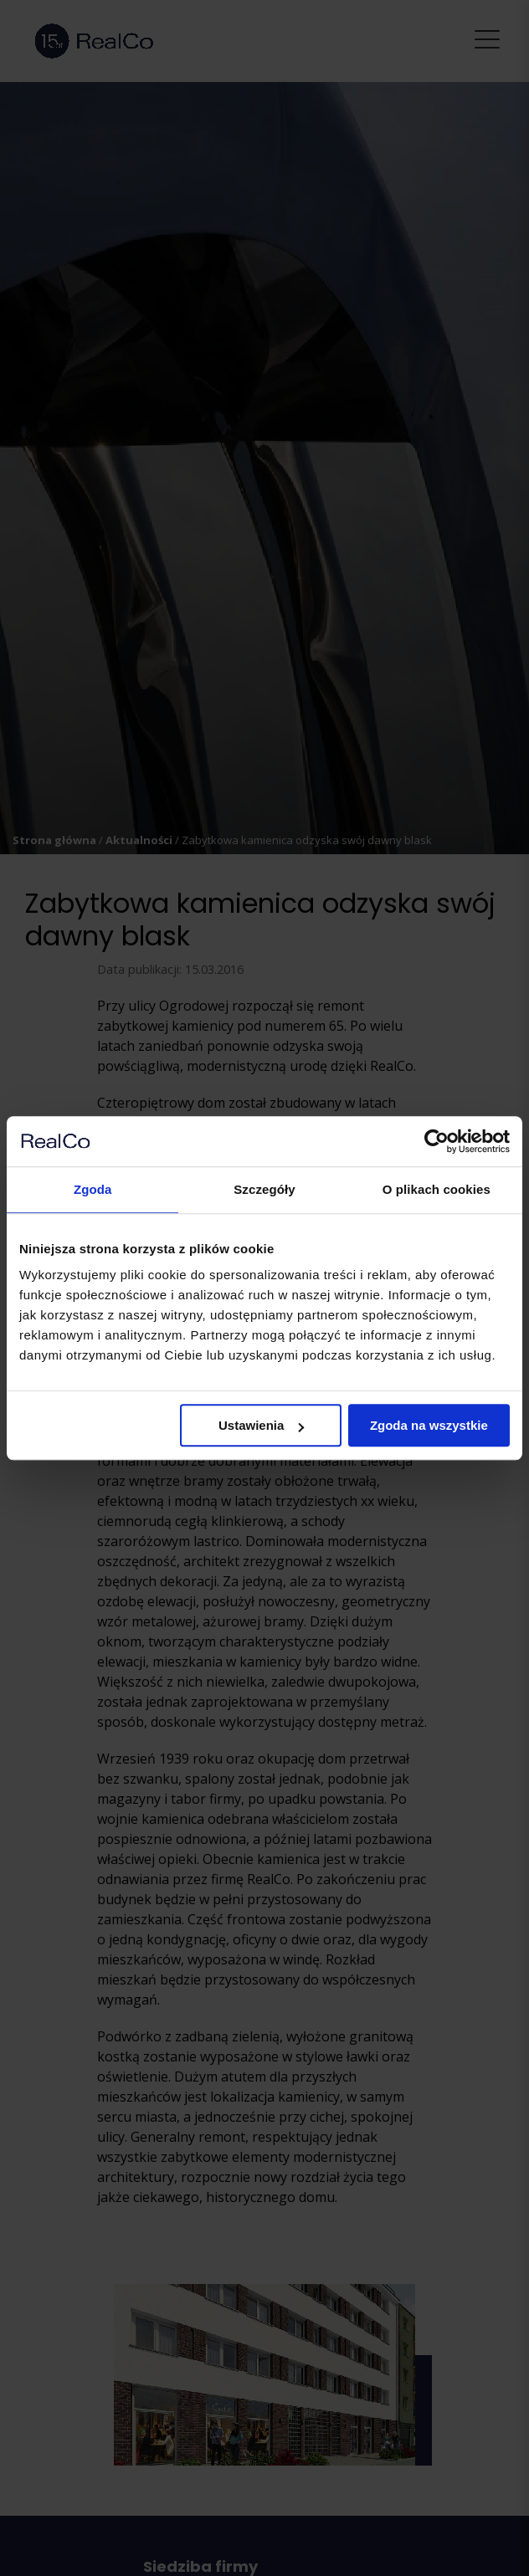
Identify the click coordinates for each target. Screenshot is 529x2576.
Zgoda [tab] (93, 1189)
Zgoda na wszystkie (429, 1425)
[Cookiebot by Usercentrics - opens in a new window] (436, 1141)
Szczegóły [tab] (264, 1189)
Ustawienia (261, 1425)
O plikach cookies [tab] (436, 1189)
